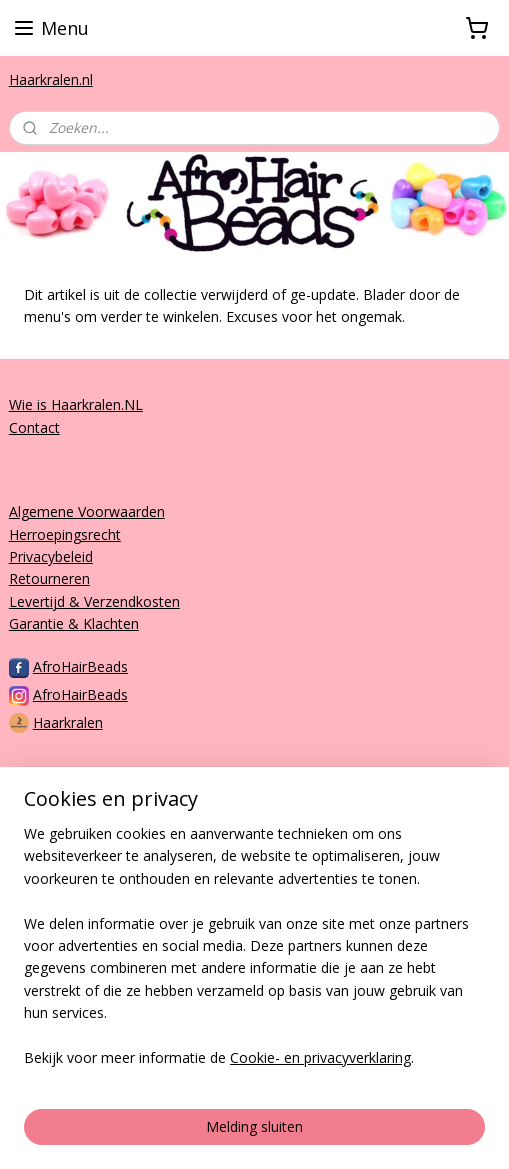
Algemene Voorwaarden (87, 511)
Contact (34, 427)
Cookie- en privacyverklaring (320, 1057)
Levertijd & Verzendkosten (94, 601)
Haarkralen (68, 722)
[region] (254, 954)
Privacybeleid (51, 556)
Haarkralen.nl (51, 79)
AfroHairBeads (80, 666)
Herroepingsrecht (65, 534)
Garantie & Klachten (74, 623)
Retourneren (49, 578)
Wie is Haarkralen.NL (76, 404)
